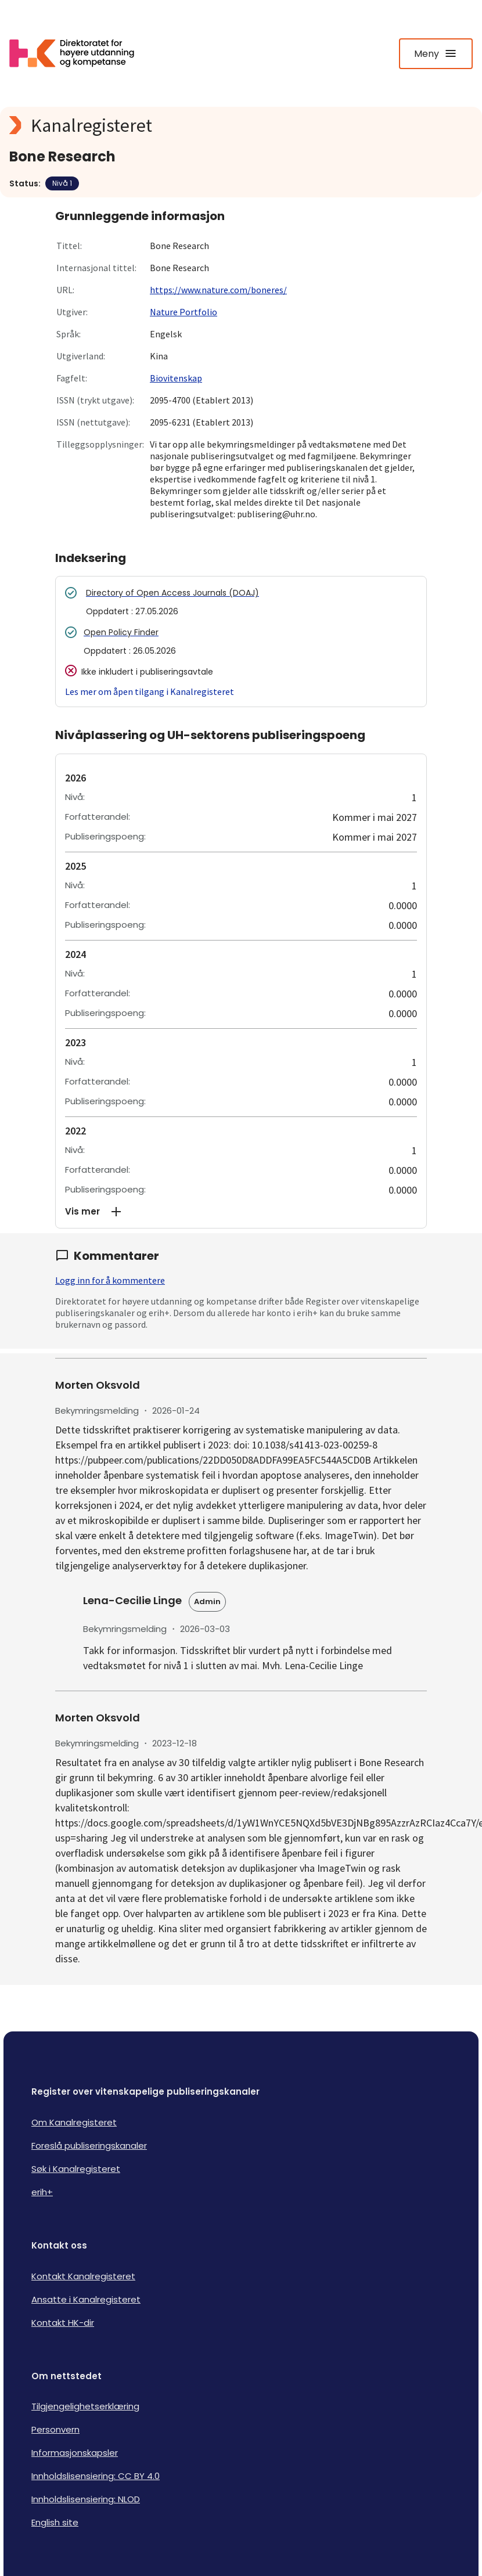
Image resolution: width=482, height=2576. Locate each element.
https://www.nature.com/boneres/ (218, 290)
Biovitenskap (176, 378)
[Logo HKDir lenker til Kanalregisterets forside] (79, 53)
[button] (241, 1212)
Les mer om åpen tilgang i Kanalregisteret (149, 691)
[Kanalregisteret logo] (241, 125)
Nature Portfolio (183, 312)
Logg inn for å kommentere (110, 1280)
